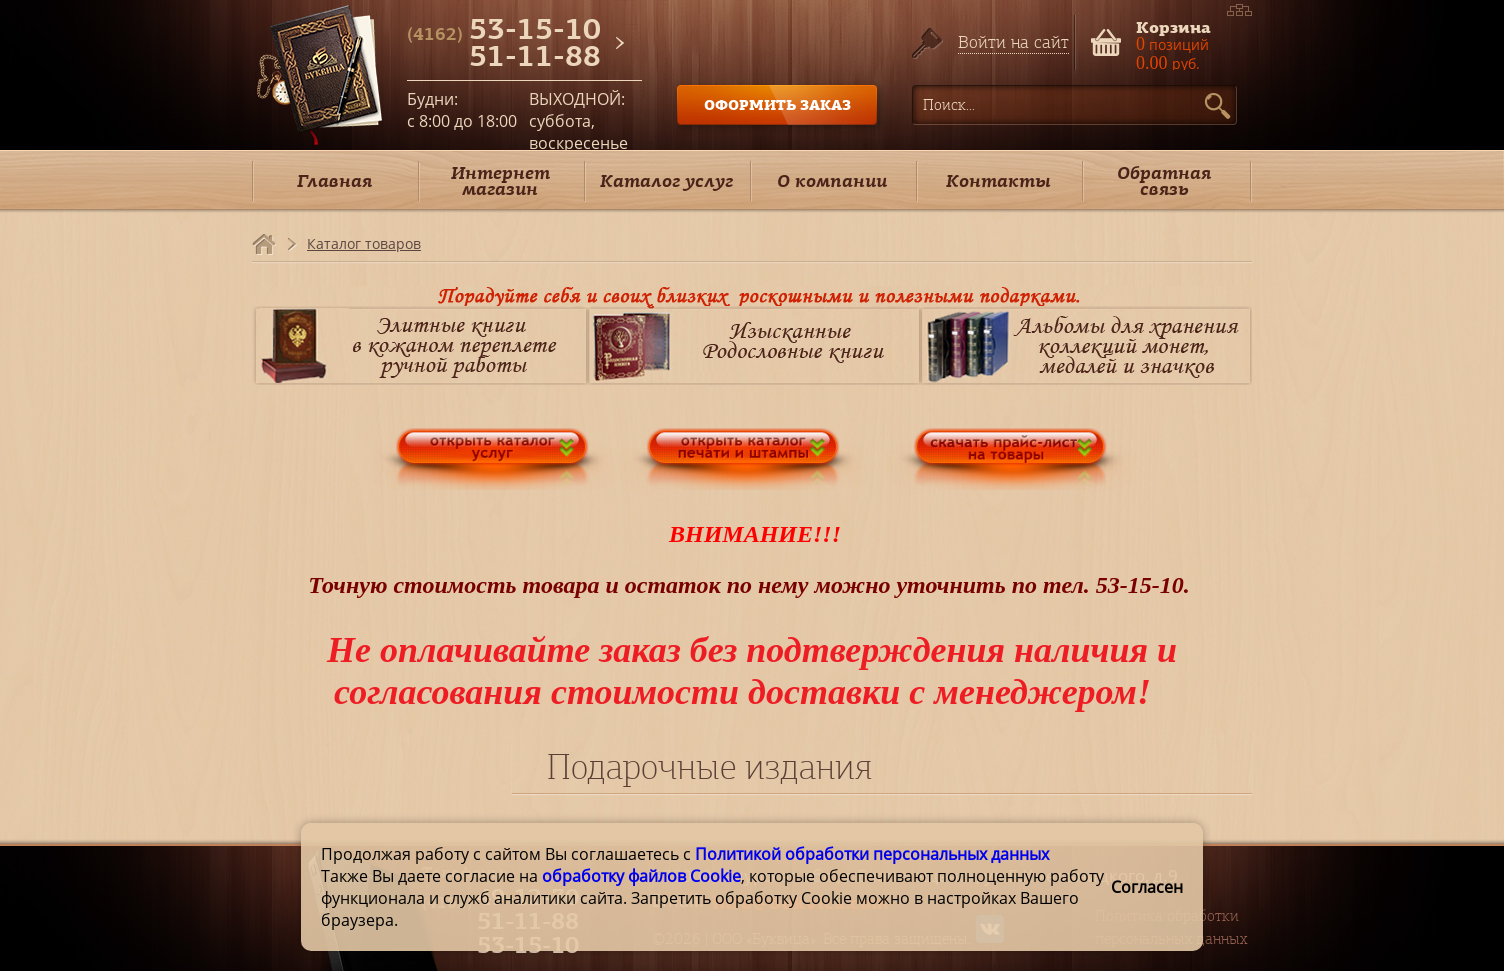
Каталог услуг (666, 180)
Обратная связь (1164, 180)
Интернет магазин (500, 180)
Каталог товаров (364, 243)
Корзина (1173, 25)
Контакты (998, 180)
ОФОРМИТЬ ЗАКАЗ (777, 104)
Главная (334, 180)
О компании (832, 180)
